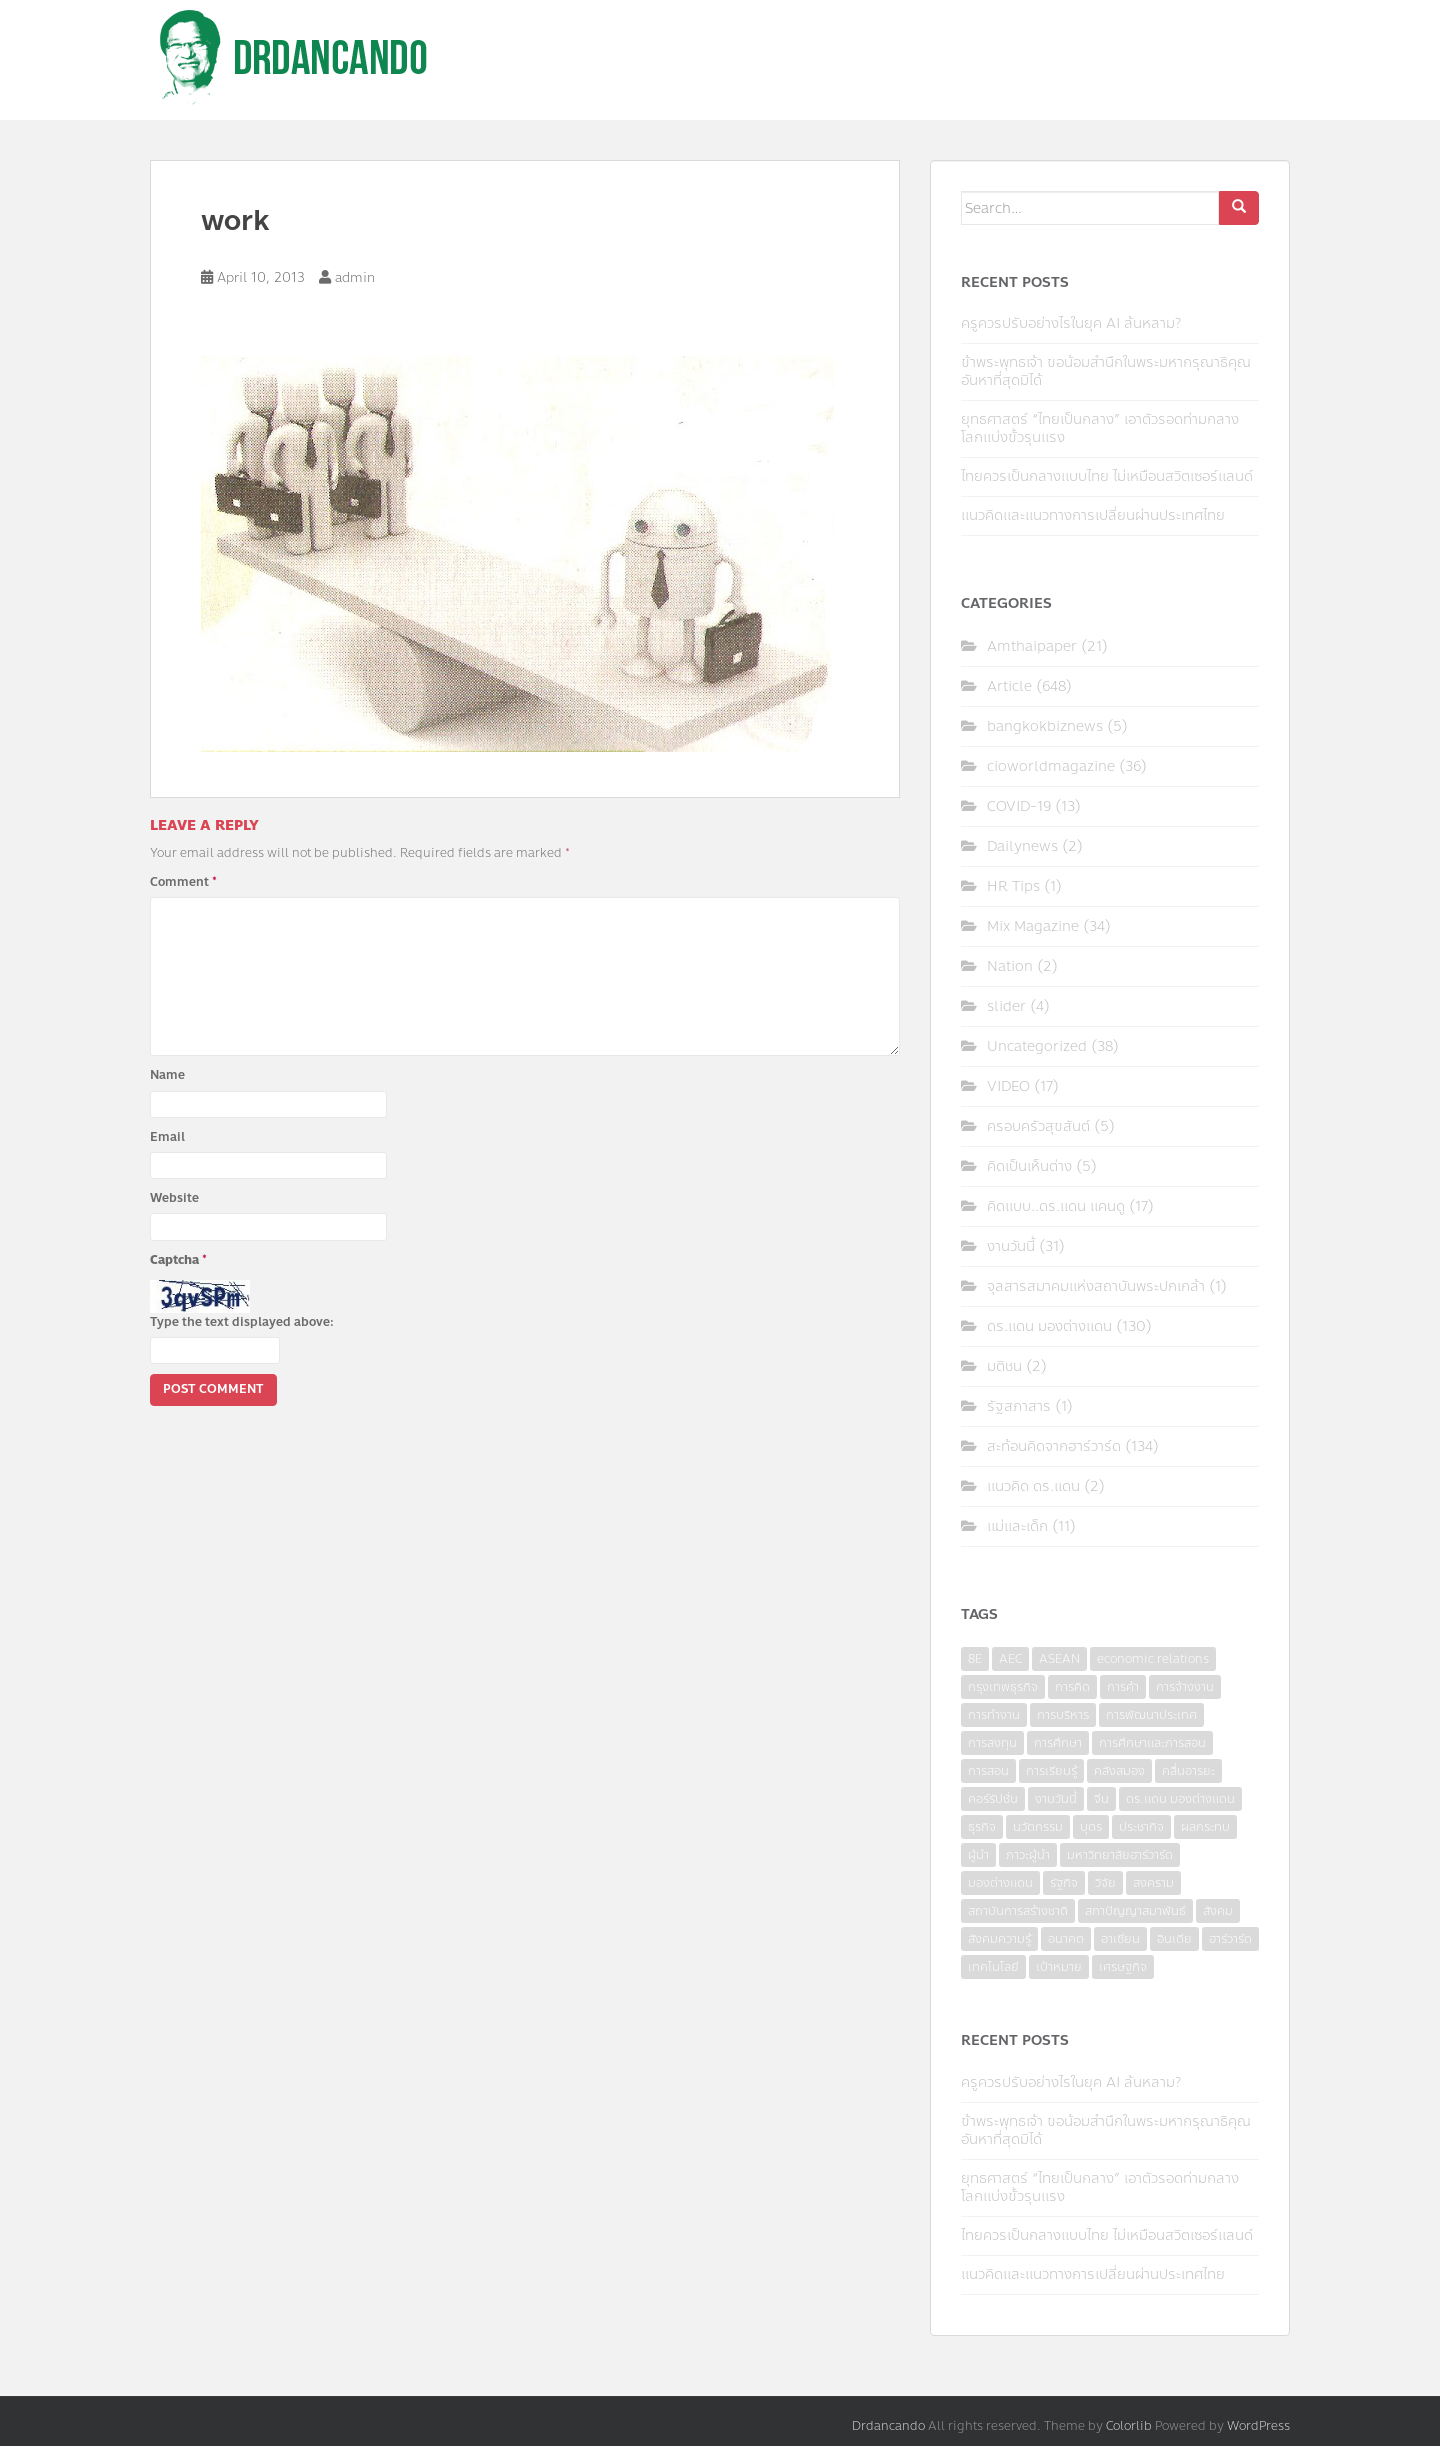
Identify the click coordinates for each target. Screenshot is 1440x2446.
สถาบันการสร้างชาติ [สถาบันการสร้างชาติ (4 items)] (1018, 1911)
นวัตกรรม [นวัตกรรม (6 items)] (1038, 1827)
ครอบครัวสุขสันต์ (1038, 1126)
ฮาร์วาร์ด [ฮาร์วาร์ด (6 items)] (1230, 1939)
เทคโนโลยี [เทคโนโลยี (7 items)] (993, 1967)
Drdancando (888, 2426)
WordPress (1258, 2426)
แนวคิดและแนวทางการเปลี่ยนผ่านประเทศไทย (1093, 515)
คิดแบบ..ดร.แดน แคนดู (1056, 1206)
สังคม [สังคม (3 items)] (1218, 1911)
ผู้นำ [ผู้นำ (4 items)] (978, 1855)
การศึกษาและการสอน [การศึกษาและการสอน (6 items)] (1152, 1743)
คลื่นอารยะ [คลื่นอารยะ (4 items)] (1188, 1771)
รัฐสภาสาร (1019, 1406)
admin (355, 278)
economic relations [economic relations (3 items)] (1153, 1659)
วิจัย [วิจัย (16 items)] (1105, 1883)
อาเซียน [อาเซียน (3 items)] (1120, 1939)
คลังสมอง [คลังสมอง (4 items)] (1119, 1771)
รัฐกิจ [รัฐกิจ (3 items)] (1064, 1883)
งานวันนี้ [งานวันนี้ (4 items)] (1056, 1799)
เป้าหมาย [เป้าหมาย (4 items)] (1059, 1967)
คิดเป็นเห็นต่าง (1029, 1166)
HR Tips (1013, 886)
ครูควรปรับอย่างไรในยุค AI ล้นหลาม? (1071, 323)
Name (167, 1075)
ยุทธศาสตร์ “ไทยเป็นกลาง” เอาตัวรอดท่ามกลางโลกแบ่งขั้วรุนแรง (1100, 428)
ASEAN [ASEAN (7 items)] (1059, 1659)
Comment (183, 882)
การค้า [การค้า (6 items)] (1123, 1687)
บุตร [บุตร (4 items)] (1091, 1827)
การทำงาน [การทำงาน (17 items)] (994, 1715)
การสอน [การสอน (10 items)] (988, 1771)
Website (174, 1198)
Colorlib (1129, 2426)
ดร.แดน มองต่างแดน (1049, 1326)
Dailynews (1022, 846)
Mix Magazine (1033, 926)
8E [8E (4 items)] (975, 1659)
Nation (1010, 966)
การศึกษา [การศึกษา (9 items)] (1058, 1743)
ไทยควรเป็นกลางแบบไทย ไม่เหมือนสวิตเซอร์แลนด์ (1107, 476)
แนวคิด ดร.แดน (1033, 1486)
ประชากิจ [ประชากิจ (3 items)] (1141, 1827)
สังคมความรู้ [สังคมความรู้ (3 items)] (999, 1939)
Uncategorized (1037, 1046)
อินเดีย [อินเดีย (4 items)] (1174, 1939)
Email (167, 1137)
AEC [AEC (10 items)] (1010, 1659)
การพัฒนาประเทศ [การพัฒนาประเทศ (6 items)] (1151, 1715)
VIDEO (1008, 1086)
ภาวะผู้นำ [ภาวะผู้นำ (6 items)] (1028, 1855)
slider (1006, 1006)
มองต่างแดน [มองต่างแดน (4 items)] (1000, 1883)
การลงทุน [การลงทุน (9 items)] (992, 1743)
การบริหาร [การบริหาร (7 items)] (1063, 1715)
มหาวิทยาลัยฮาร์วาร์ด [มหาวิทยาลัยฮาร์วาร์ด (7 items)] (1120, 1855)
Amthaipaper (1032, 646)
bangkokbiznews (1045, 726)
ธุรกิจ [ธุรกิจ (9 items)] (982, 1827)
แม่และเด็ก (1017, 1526)
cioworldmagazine (1051, 766)
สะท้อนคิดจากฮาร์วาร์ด (1054, 1446)
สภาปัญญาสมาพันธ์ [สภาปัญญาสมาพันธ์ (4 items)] (1135, 1911)
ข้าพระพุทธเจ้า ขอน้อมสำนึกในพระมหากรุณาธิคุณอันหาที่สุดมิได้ (1106, 371)
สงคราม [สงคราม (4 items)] (1153, 1883)
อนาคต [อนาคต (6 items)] (1066, 1939)
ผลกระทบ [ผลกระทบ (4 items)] (1205, 1827)
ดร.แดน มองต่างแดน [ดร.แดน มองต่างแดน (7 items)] (1180, 1799)
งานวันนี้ (1011, 1246)
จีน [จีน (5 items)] (1101, 1799)
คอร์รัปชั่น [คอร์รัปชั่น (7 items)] (993, 1799)
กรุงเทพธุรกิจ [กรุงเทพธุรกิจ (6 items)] (1003, 1687)
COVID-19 (1019, 806)
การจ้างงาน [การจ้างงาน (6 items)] (1185, 1687)
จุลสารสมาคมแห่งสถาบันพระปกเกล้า (1096, 1286)
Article (1009, 686)
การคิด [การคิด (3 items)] (1072, 1687)
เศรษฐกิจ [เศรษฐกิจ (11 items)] (1123, 1967)
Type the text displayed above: (242, 1322)
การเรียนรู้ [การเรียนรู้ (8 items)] (1051, 1771)
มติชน (1004, 1366)
